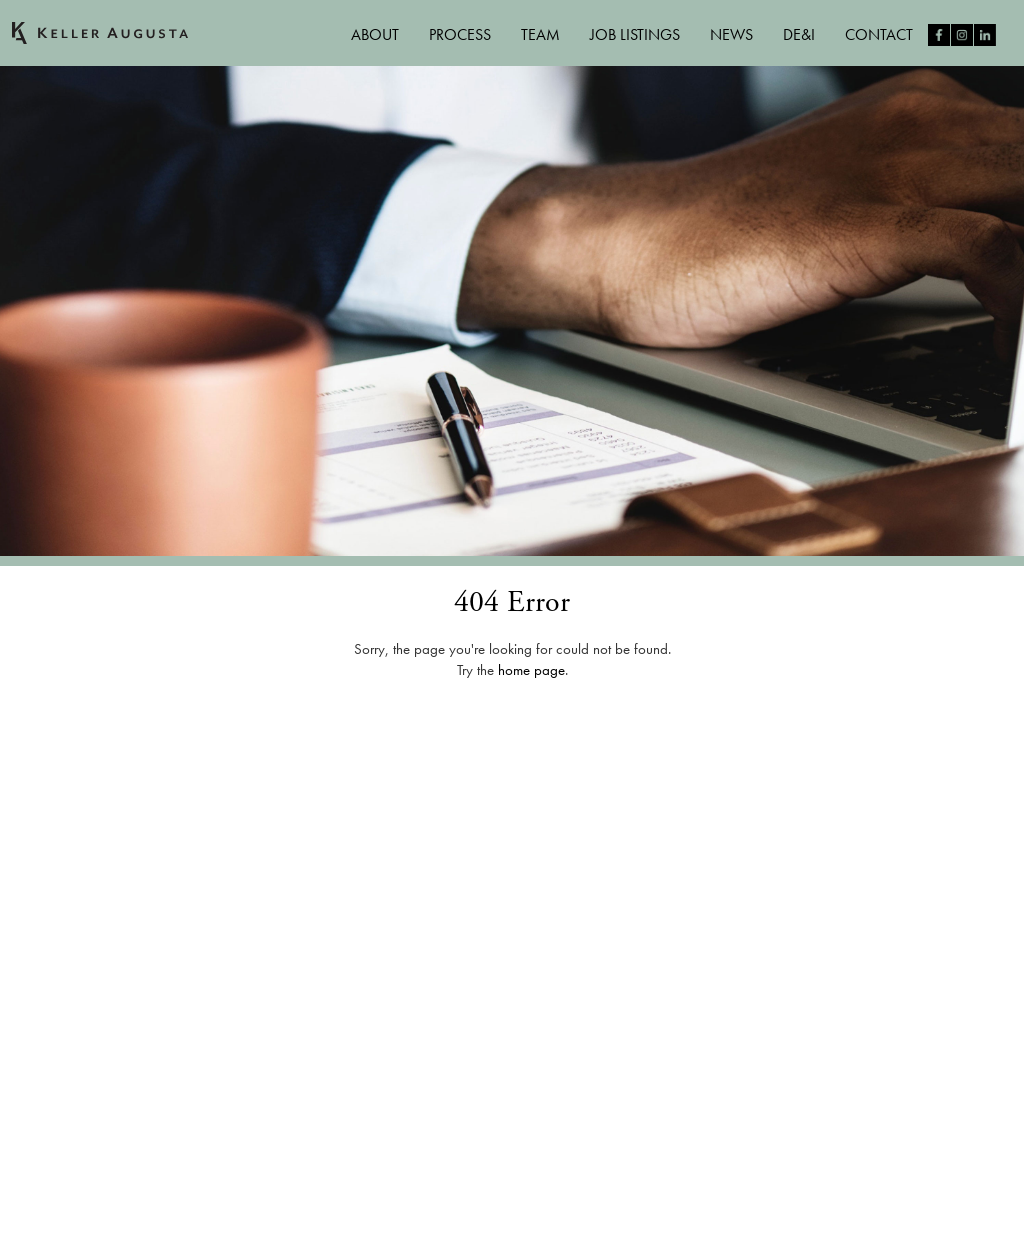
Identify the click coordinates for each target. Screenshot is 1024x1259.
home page (531, 670)
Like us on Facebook (939, 35)
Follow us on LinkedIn (985, 35)
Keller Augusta (100, 33)
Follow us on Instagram (962, 35)
